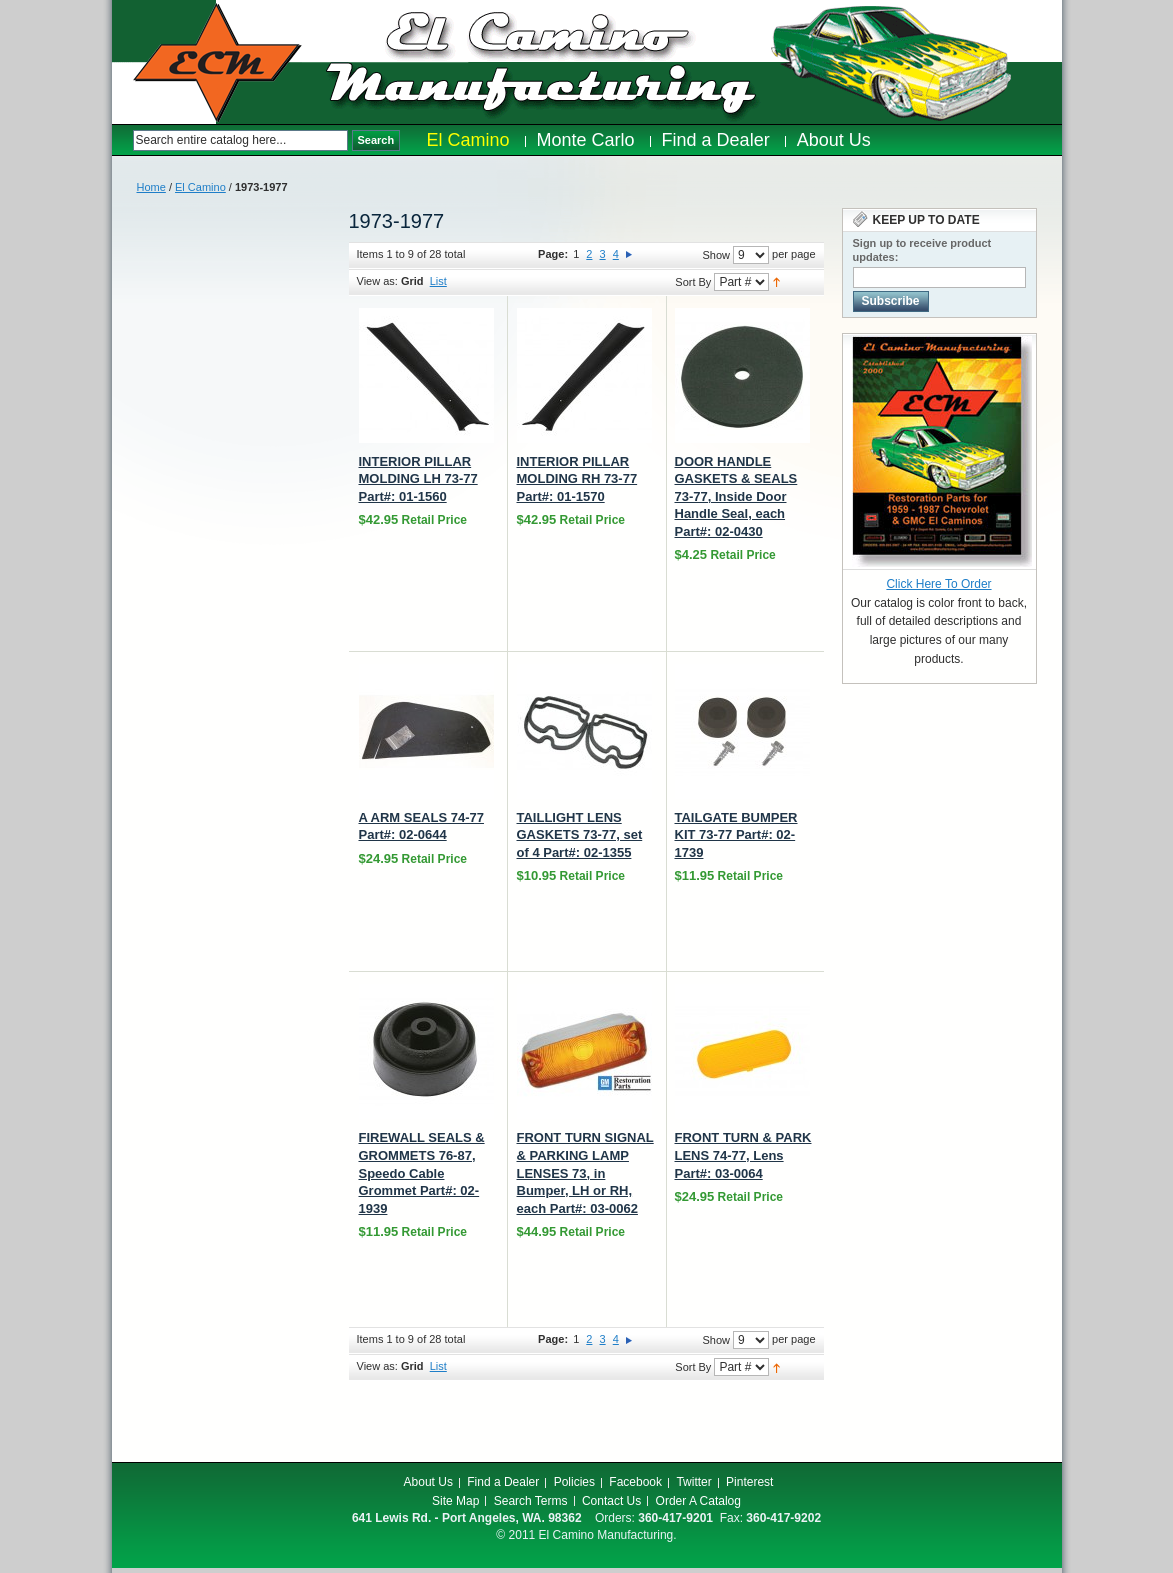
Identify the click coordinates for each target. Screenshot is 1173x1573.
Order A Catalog (698, 1501)
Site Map (455, 1501)
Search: (122, 140)
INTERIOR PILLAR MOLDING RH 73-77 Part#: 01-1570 (577, 479)
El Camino (200, 187)
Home (151, 187)
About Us (428, 1482)
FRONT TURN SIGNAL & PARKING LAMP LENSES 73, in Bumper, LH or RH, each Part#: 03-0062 (585, 1172)
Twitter (693, 1482)
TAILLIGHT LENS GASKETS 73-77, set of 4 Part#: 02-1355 (580, 835)
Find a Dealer (503, 1482)
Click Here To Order (938, 584)
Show (716, 255)
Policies (574, 1482)
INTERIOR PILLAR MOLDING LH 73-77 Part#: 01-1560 (418, 479)
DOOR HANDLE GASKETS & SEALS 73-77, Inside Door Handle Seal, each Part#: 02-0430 (736, 496)
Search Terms (531, 1501)
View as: (377, 281)
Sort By (693, 282)
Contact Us (611, 1501)
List (438, 281)
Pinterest (749, 1482)
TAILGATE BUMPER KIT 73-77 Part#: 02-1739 (736, 835)
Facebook (635, 1482)
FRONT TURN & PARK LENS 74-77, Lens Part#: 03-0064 (743, 1155)
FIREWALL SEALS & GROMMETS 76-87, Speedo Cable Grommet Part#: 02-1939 (422, 1172)
